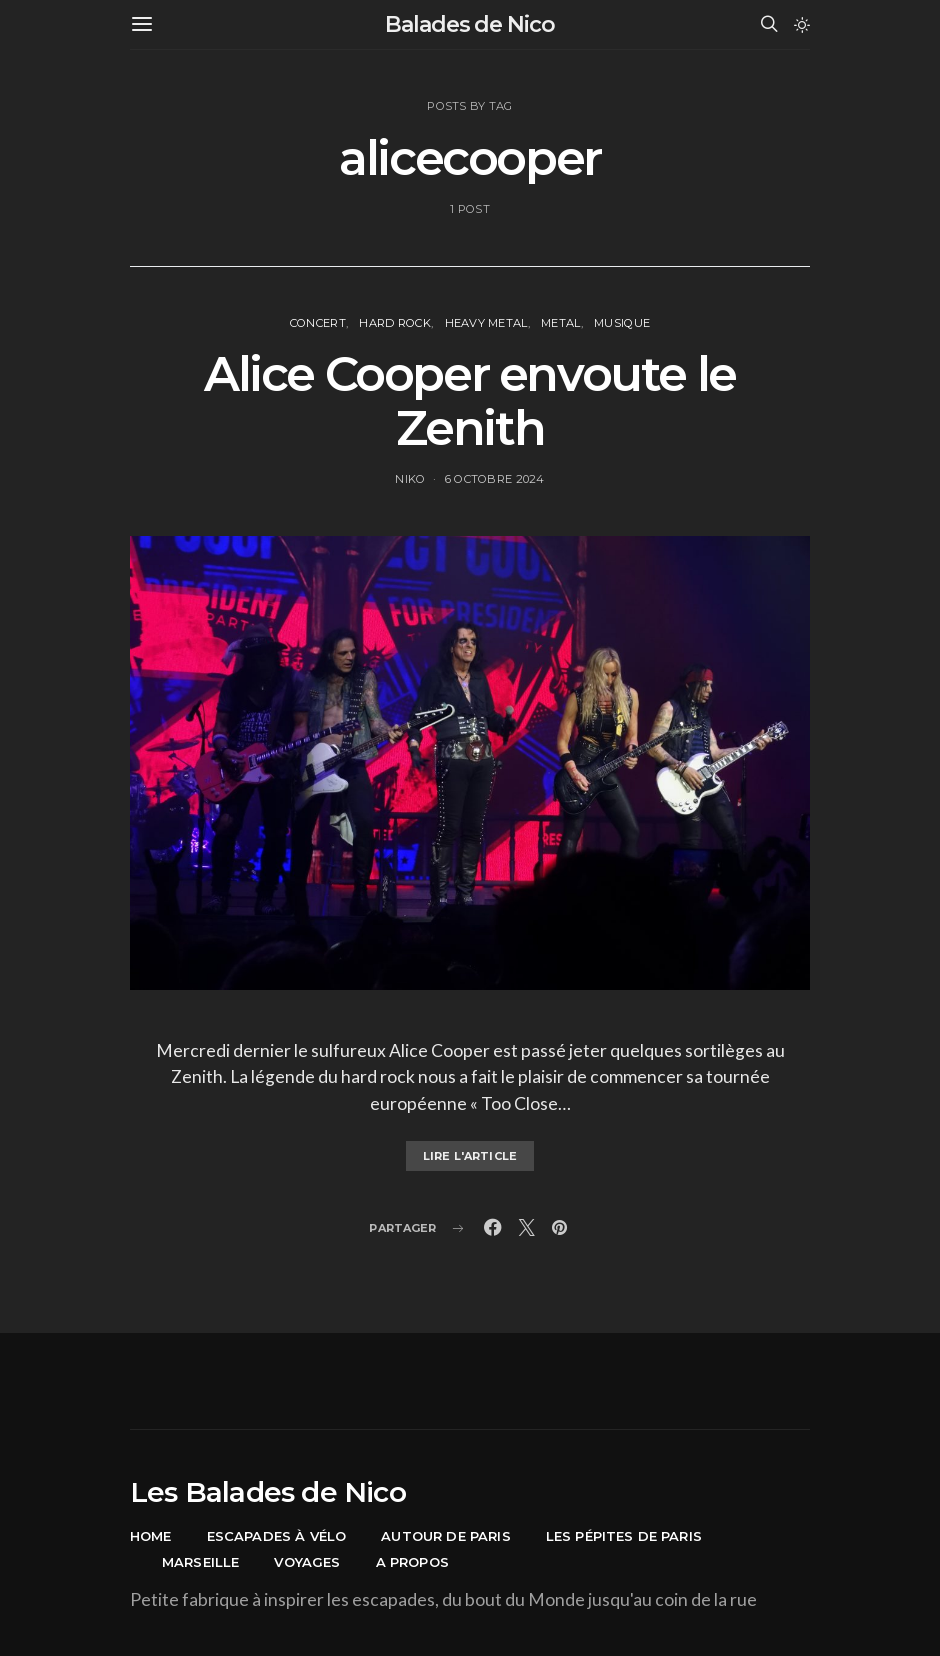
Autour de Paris (445, 1536)
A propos (412, 1562)
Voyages (307, 1562)
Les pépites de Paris (624, 1536)
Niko (410, 479)
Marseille (200, 1562)
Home (151, 1536)
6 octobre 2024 (495, 479)
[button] (802, 25)
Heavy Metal (486, 323)
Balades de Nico (470, 24)
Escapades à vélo (277, 1536)
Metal (560, 323)
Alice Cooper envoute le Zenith (470, 401)
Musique (622, 323)
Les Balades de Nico (268, 1492)
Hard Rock (395, 323)
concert (318, 323)
